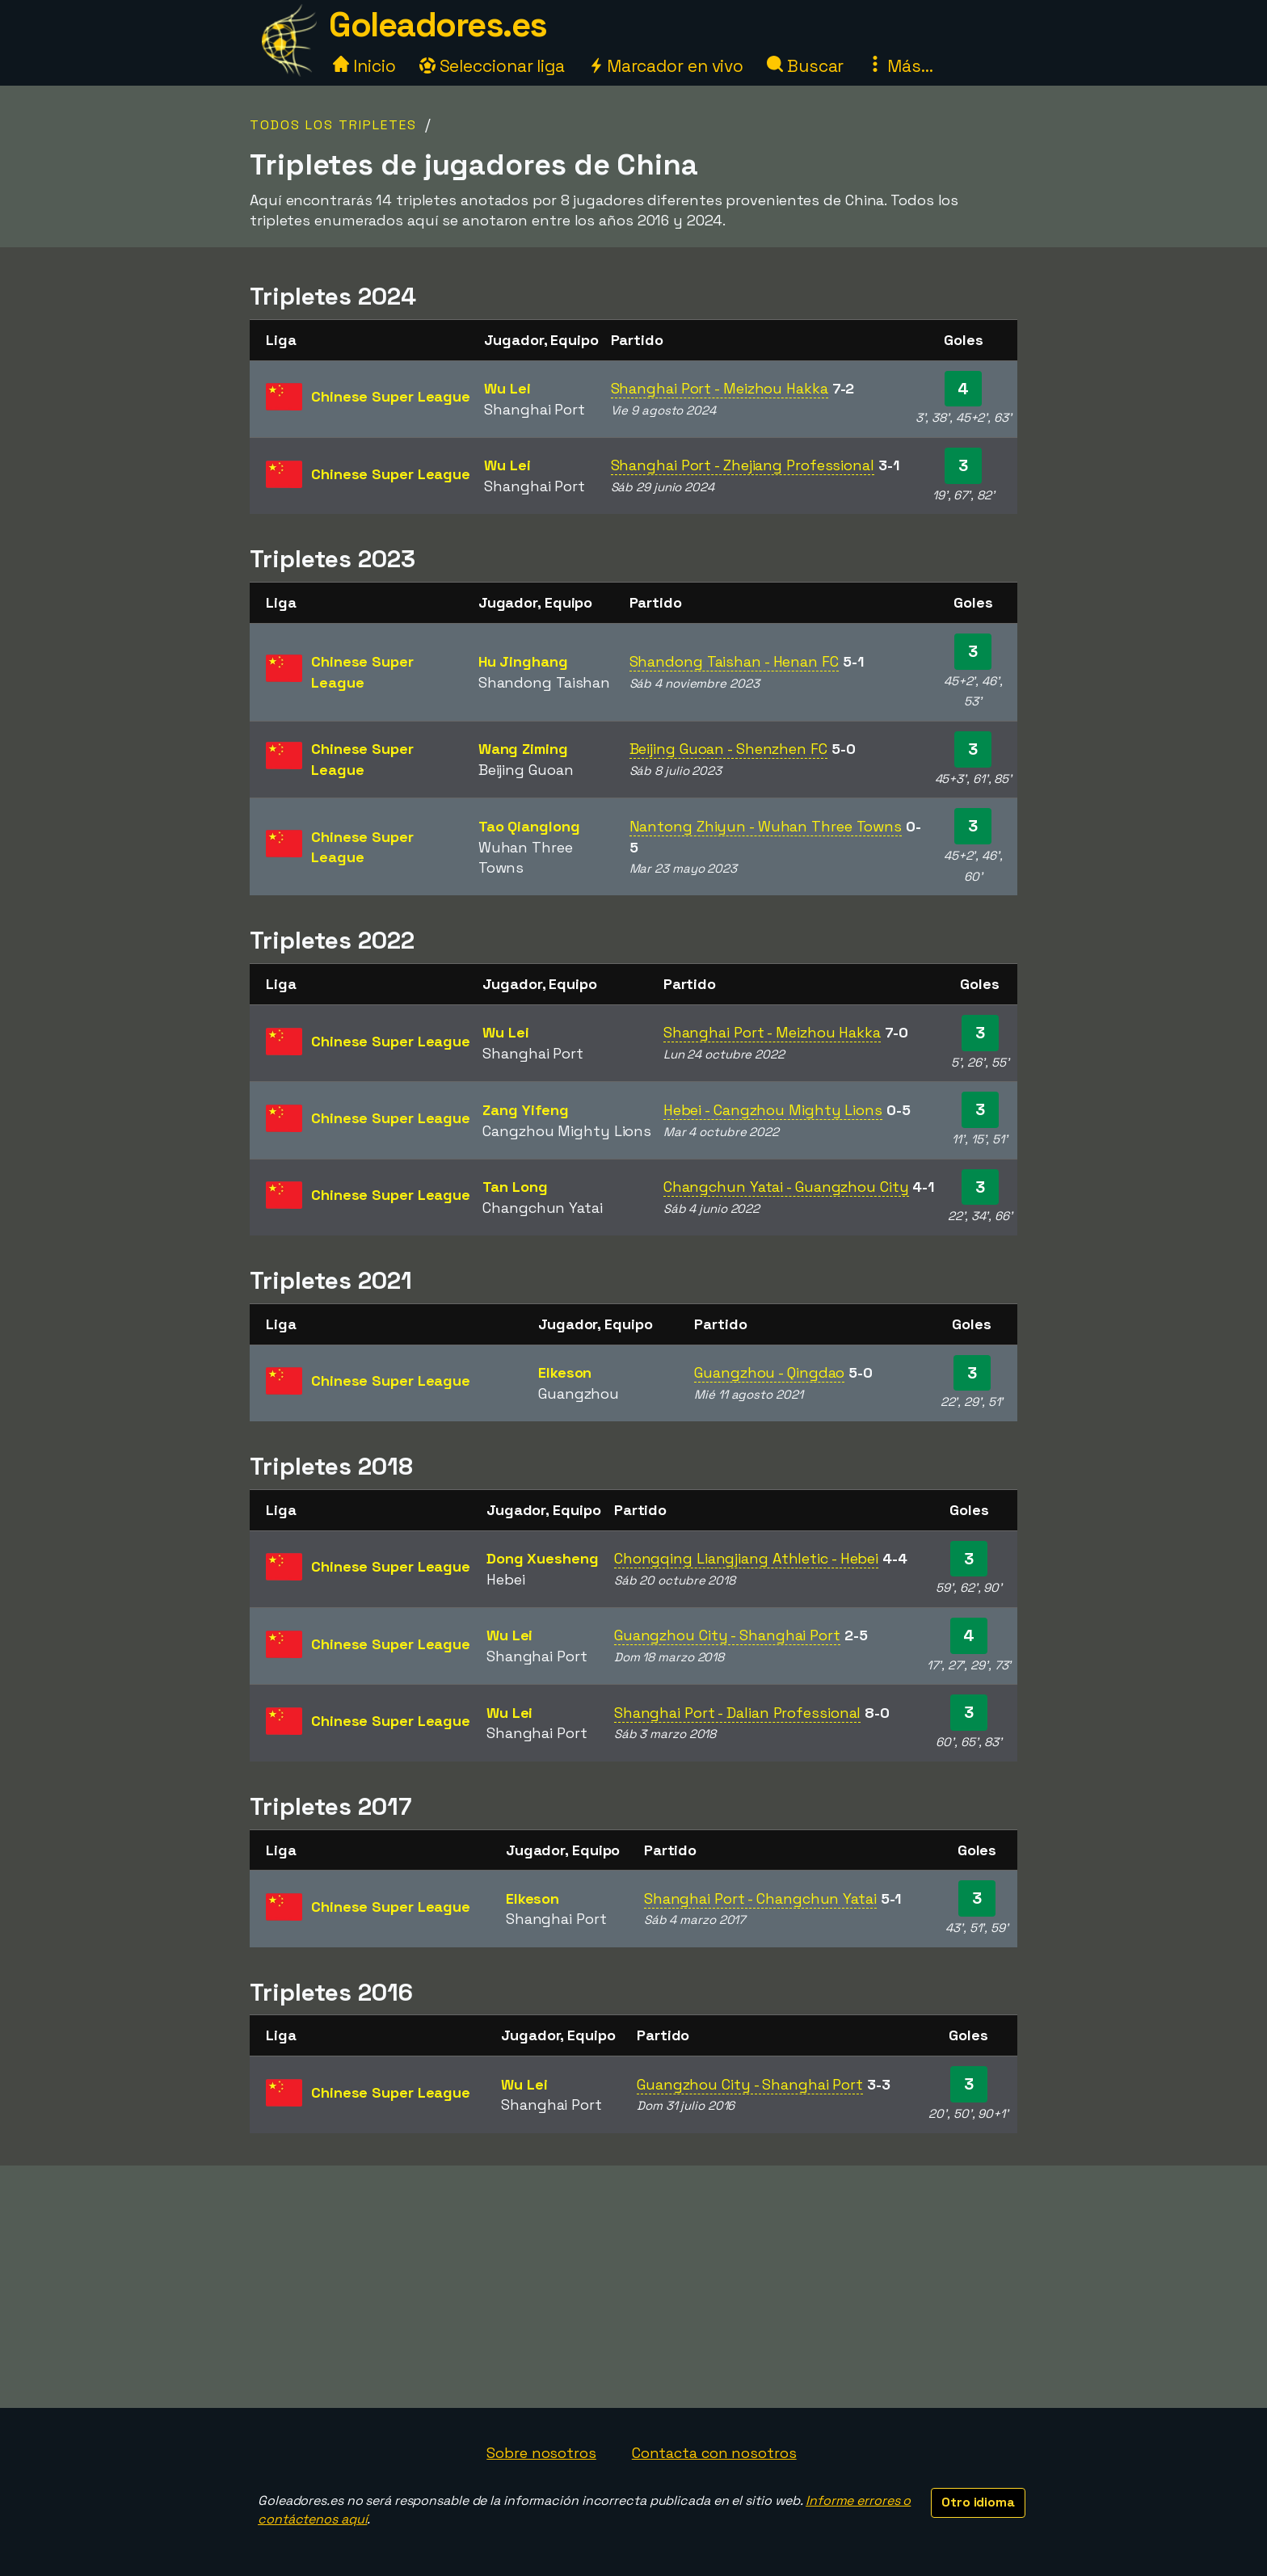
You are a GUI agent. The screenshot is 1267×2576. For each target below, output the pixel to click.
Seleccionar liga (492, 66)
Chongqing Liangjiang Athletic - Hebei (746, 1558)
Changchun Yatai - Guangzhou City (786, 1186)
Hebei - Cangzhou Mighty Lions (772, 1110)
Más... (899, 66)
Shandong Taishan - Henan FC (734, 661)
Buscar (805, 66)
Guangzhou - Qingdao (769, 1372)
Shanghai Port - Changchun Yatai (760, 1898)
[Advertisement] (633, 2287)
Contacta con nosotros (714, 2452)
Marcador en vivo (665, 66)
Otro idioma (978, 2502)
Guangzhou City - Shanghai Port (727, 1635)
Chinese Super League (390, 396)
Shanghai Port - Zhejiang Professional (742, 465)
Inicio (364, 66)
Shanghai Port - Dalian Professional (737, 1712)
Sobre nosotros (541, 2452)
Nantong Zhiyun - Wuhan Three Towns (766, 826)
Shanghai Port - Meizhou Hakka (719, 388)
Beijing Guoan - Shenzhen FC (728, 748)
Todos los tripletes (333, 124)
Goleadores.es (438, 24)
